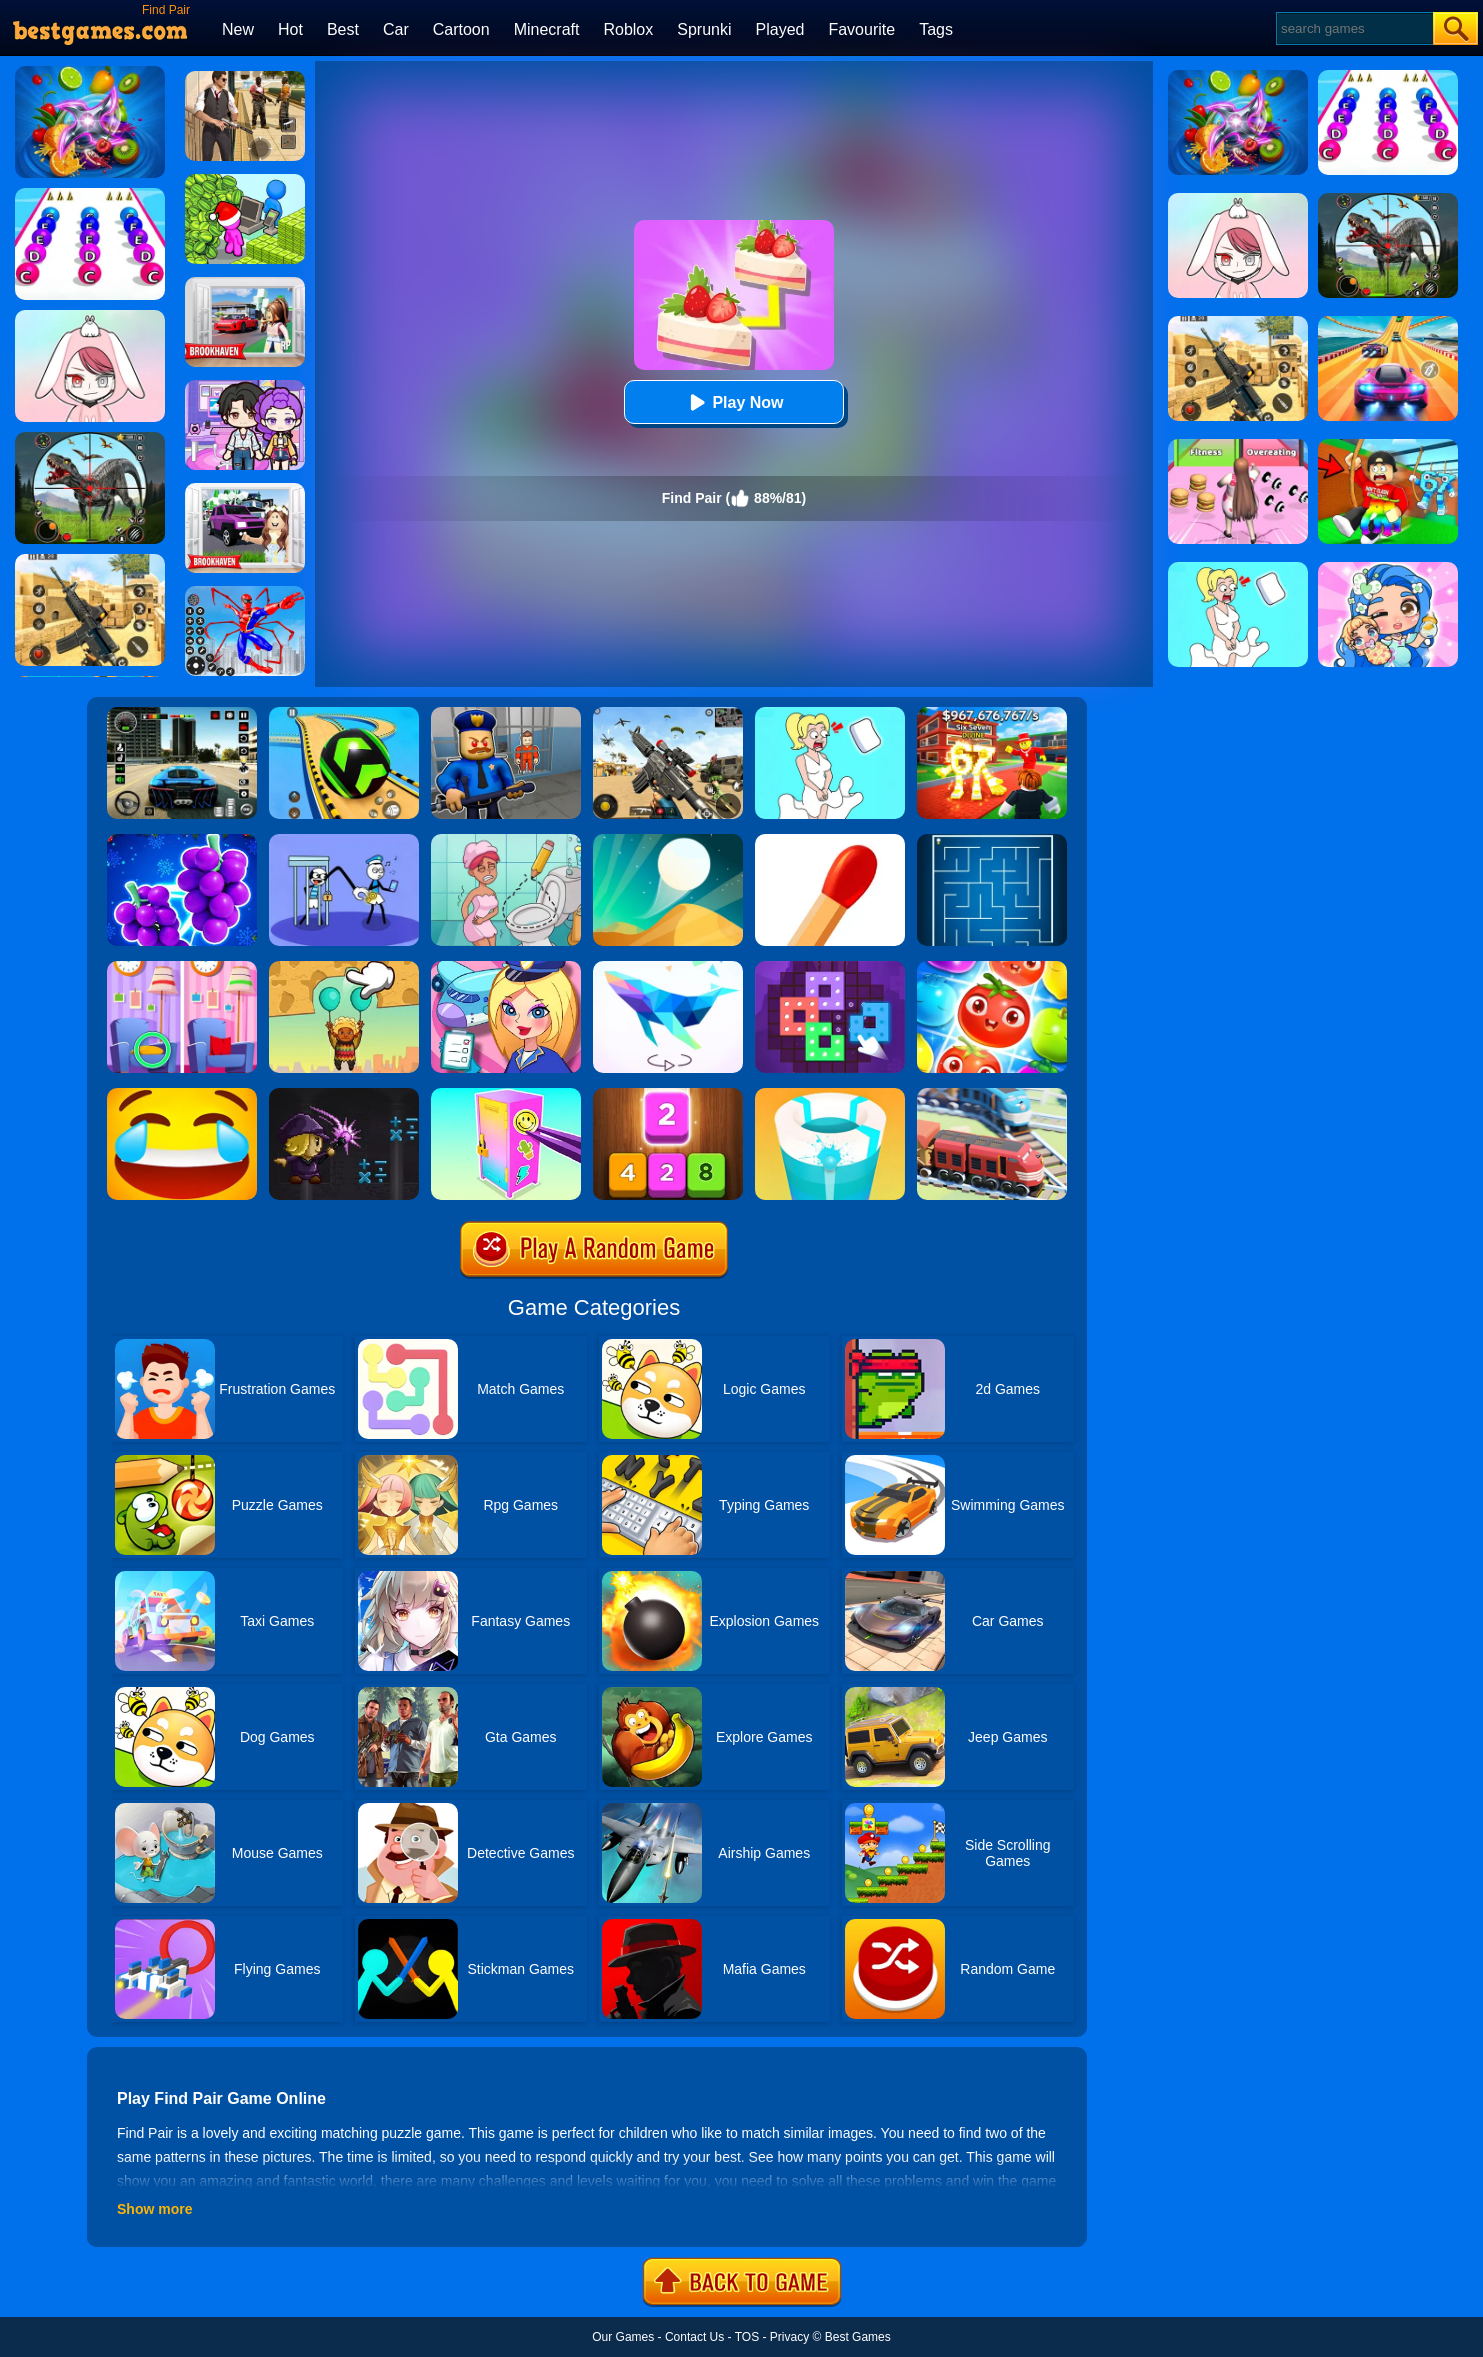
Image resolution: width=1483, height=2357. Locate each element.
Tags (936, 29)
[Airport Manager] (506, 968)
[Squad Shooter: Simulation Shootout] (668, 714)
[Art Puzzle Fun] (830, 968)
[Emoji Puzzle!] (182, 1095)
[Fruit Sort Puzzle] (992, 968)
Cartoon (461, 29)
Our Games (623, 2337)
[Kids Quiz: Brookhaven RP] (245, 490)
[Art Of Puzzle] (668, 968)
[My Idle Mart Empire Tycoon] (245, 181)
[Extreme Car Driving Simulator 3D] (182, 714)
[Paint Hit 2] (830, 1095)
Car (396, 29)
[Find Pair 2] (182, 841)
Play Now (733, 402)
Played (780, 29)
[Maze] (992, 841)
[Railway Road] (992, 1095)
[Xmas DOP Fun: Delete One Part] (830, 714)
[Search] (1353, 28)
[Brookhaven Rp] (245, 284)
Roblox (628, 29)
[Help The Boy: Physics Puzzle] (344, 968)
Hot (290, 29)
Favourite (861, 29)
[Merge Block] (668, 1095)
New (238, 29)
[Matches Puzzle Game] (830, 841)
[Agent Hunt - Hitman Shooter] (245, 78)
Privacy (789, 2337)
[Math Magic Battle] (344, 1095)
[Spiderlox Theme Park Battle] (245, 593)
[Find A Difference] (182, 968)
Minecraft (547, 29)
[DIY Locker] (506, 1095)
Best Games (858, 2337)
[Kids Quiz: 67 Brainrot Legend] (992, 714)
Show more (154, 2209)
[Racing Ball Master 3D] (344, 714)
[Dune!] (668, 841)
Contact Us (694, 2337)
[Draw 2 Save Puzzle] (506, 841)
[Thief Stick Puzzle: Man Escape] (344, 841)
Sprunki (704, 29)
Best (343, 29)
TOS (747, 2337)
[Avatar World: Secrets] (245, 387)
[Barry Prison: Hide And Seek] (506, 714)
